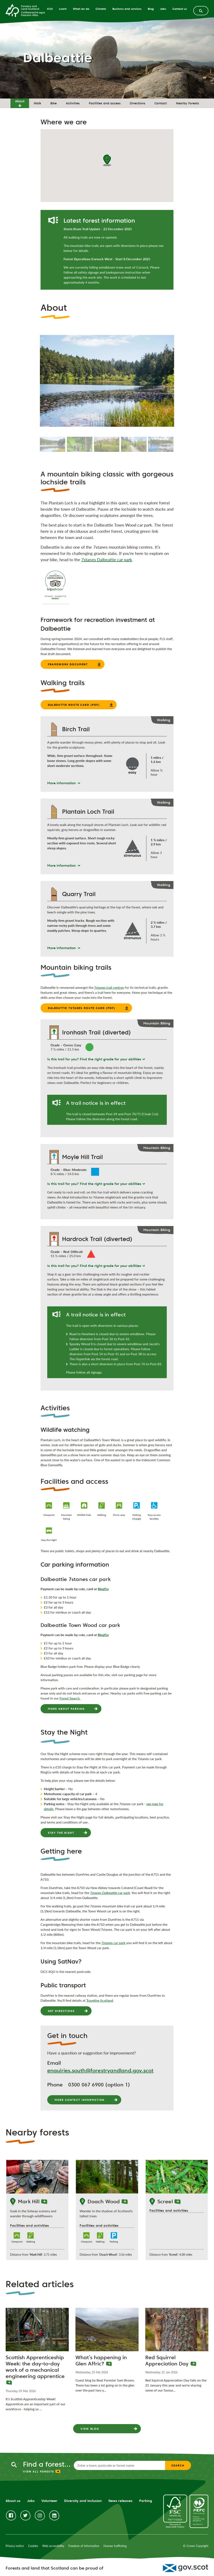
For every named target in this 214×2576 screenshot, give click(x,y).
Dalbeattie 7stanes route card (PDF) (81, 1008)
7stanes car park (113, 1943)
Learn (63, 8)
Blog (151, 8)
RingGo (103, 1589)
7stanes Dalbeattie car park (106, 559)
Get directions (61, 2011)
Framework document (68, 664)
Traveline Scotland (99, 2000)
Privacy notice (15, 2546)
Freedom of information (83, 2546)
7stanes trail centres (109, 987)
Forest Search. (70, 1698)
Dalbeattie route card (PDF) (74, 704)
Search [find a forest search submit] (177, 2465)
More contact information (80, 2099)
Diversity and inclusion (83, 2501)
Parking (145, 2501)
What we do (81, 8)
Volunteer (49, 2501)
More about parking (66, 1708)
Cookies (33, 2546)
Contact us (179, 8)
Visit (50, 8)
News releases (120, 2501)
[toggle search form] (200, 10)
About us (13, 2501)
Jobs (163, 8)
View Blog (90, 2428)
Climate (101, 8)
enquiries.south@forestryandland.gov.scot (100, 2070)
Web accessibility (53, 2546)
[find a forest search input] (119, 2465)
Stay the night (61, 1832)
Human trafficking (115, 2546)
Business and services (126, 8)
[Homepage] (25, 10)
